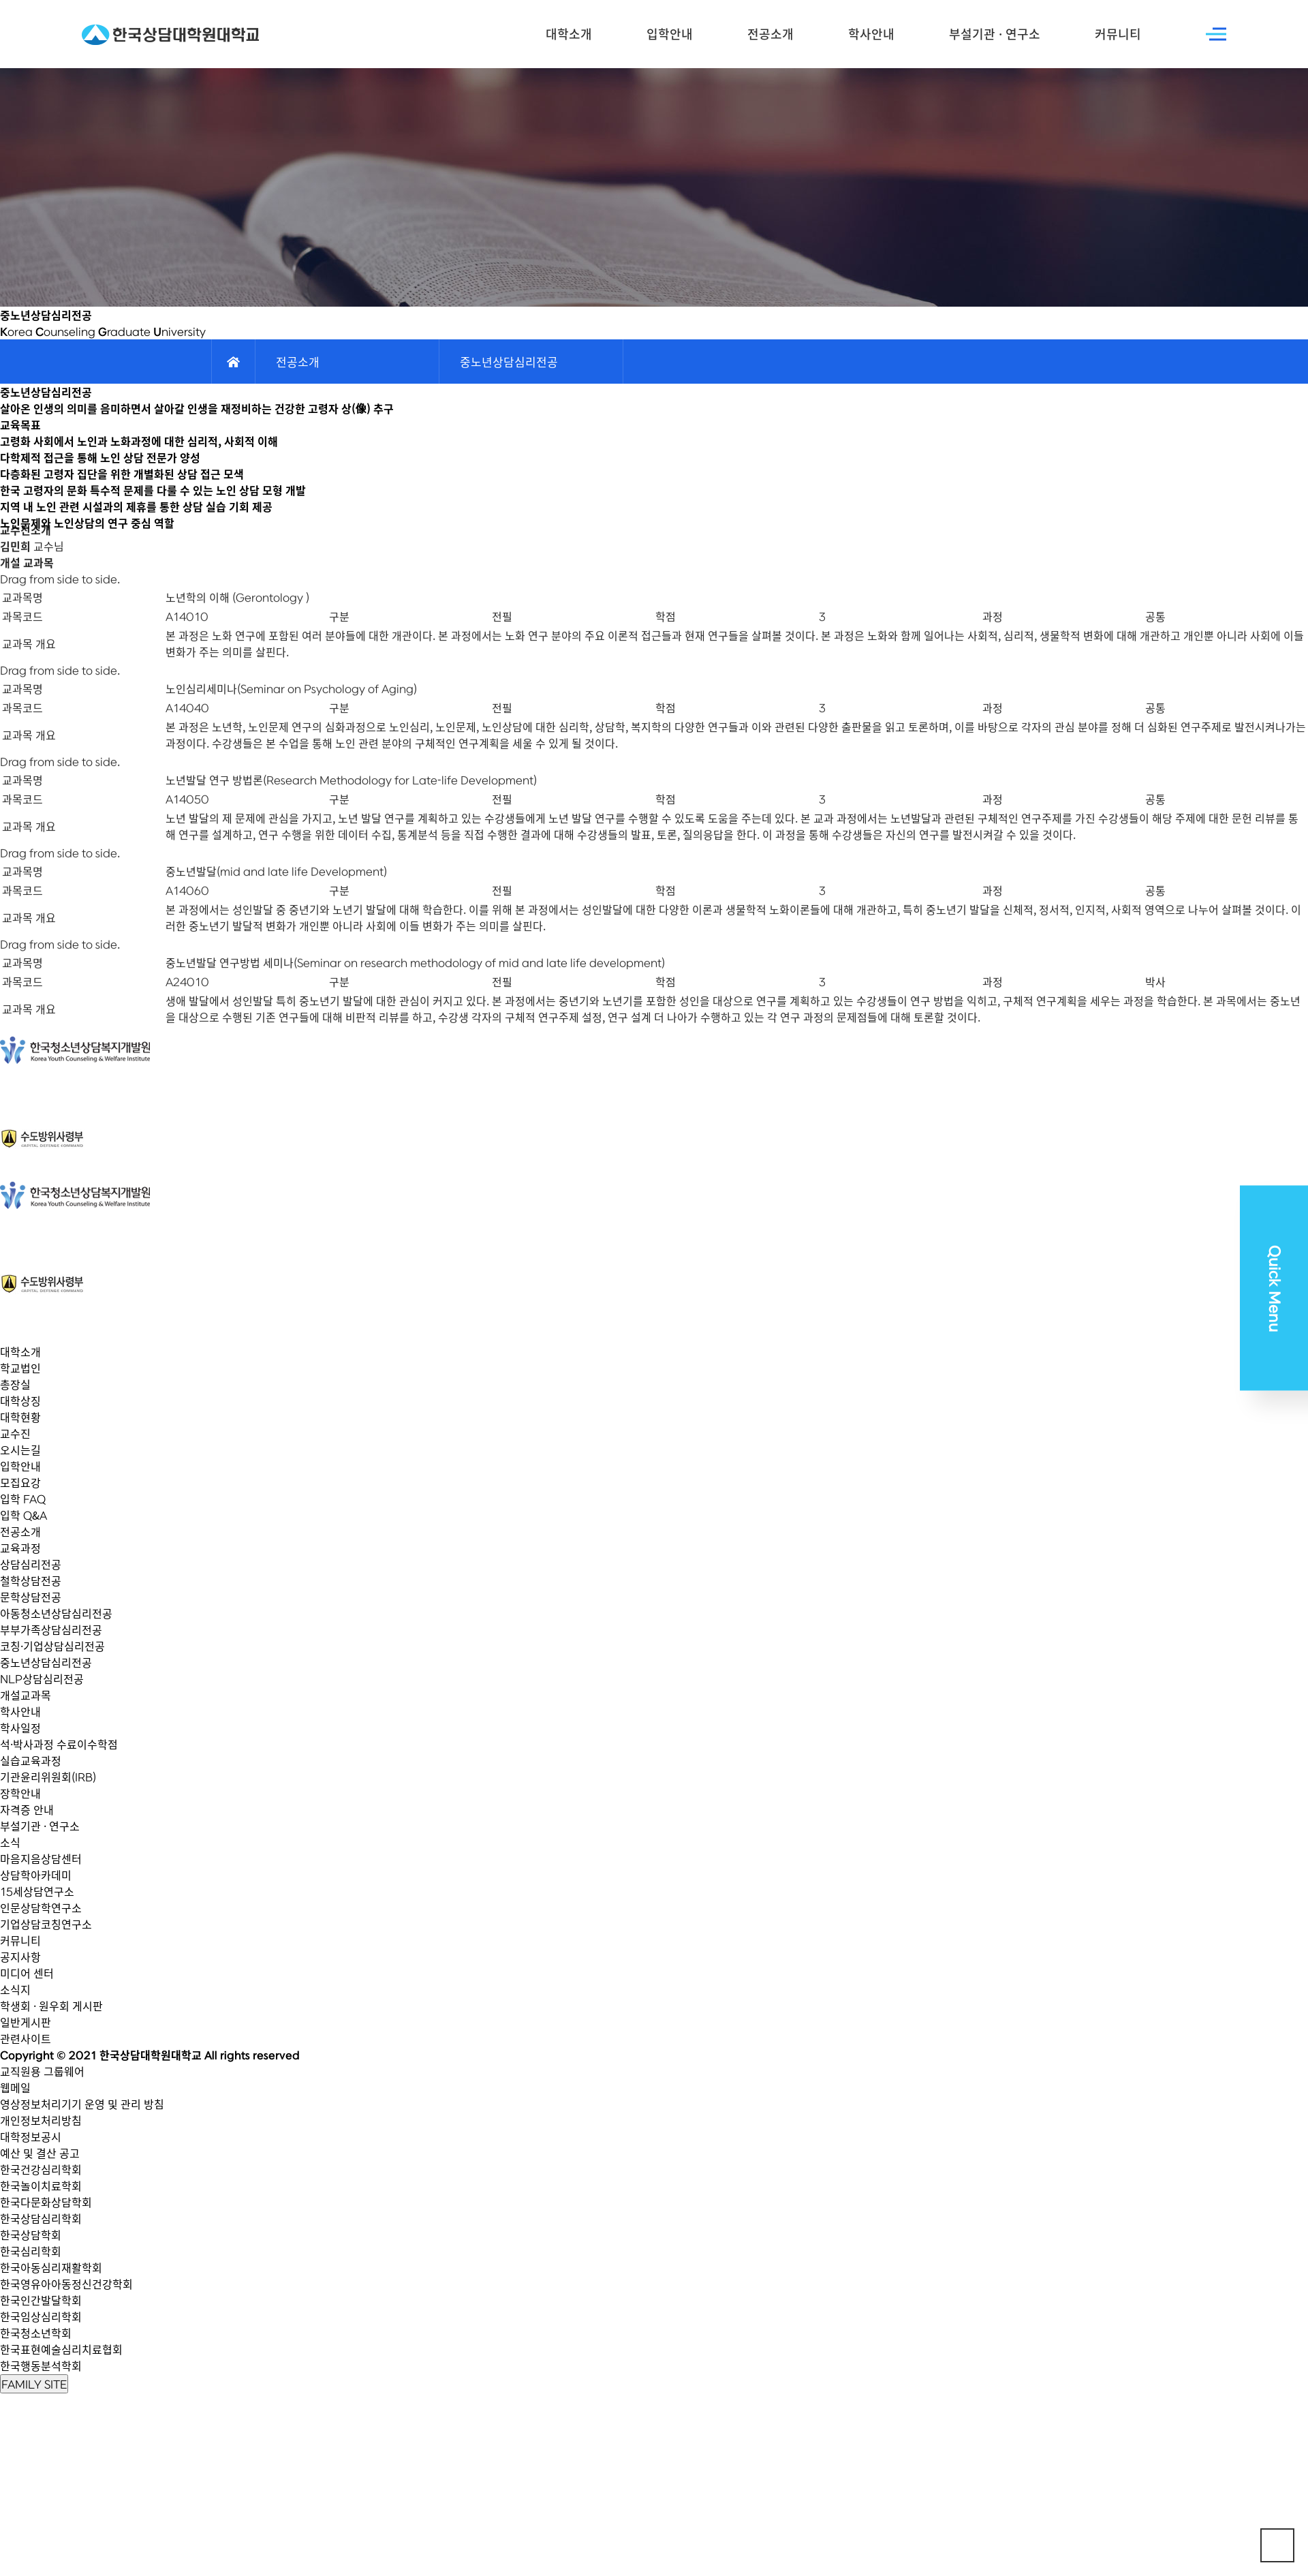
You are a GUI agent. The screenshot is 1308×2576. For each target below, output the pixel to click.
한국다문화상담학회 (46, 2202)
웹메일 (15, 2087)
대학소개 (569, 34)
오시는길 (20, 1449)
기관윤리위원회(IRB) (48, 1776)
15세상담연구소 (37, 1891)
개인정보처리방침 (41, 2120)
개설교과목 (25, 1695)
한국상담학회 (30, 2234)
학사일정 (20, 1727)
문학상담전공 (30, 1597)
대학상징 (20, 1400)
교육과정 (20, 1547)
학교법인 (20, 1368)
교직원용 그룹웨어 (42, 2071)
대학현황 (20, 1417)
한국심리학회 (30, 2251)
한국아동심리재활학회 (51, 2267)
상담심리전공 (30, 1564)
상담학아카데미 (36, 1875)
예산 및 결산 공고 (40, 2153)
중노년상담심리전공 (46, 1662)
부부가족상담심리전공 (51, 1629)
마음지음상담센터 (41, 1858)
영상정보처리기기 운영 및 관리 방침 (82, 2104)
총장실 (15, 1384)
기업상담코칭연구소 (46, 1924)
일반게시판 (25, 2022)
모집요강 (20, 1482)
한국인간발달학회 (41, 2300)
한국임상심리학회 (41, 2316)
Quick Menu (1274, 1288)
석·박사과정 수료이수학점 (59, 1744)
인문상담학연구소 (41, 1907)
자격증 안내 (27, 1809)
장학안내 (20, 1793)
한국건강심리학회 (41, 2169)
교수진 (15, 1433)
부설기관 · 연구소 (994, 34)
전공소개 (770, 34)
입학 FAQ (23, 1498)
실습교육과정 (30, 1760)
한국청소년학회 (36, 2333)
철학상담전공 (30, 1580)
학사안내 (871, 34)
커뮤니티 (1118, 34)
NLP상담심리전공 (42, 1678)
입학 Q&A (23, 1515)
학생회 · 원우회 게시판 (51, 2005)
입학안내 (670, 34)
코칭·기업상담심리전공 (52, 1646)
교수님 (32, 517)
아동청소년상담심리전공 (56, 1613)
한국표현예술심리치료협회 (61, 2349)
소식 (10, 1842)
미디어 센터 (27, 1973)
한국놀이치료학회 (41, 2185)
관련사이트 (25, 2038)
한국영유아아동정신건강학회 (66, 2283)
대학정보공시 (30, 2136)
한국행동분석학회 (41, 2365)
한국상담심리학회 (41, 2218)
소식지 (15, 1989)
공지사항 (20, 1956)
